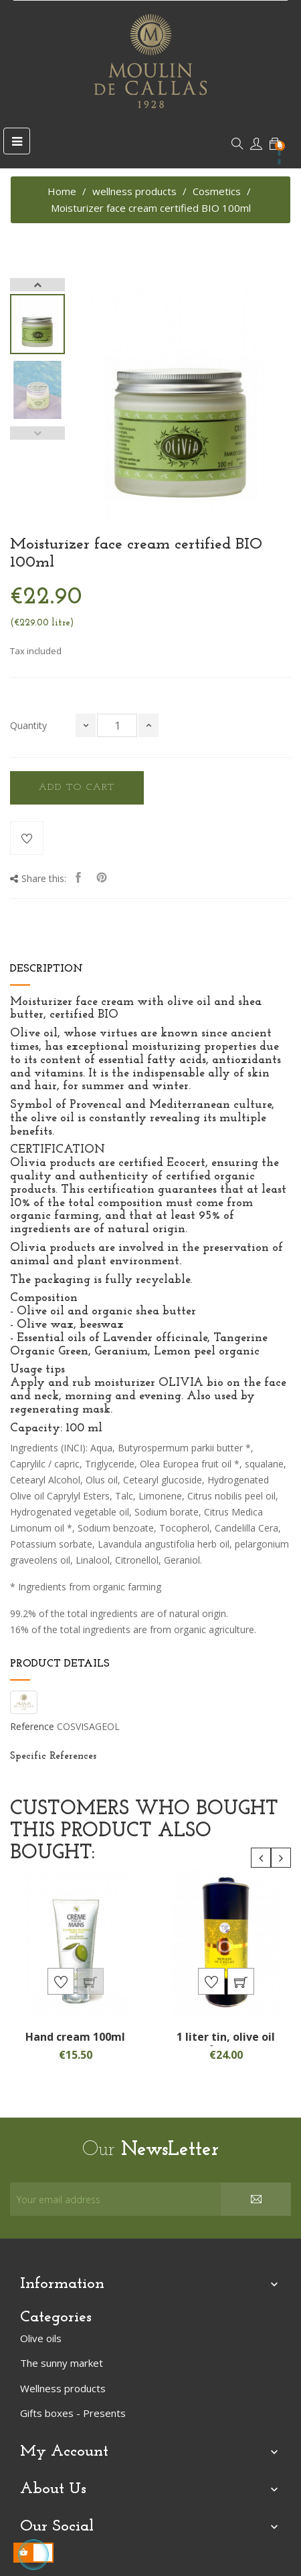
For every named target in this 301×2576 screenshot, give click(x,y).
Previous (37, 433)
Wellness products (63, 2388)
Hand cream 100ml (75, 2036)
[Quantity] (117, 725)
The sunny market (61, 2363)
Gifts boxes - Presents (73, 2413)
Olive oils (41, 2338)
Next (37, 284)
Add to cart (77, 787)
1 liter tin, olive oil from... (226, 2043)
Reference (32, 1727)
